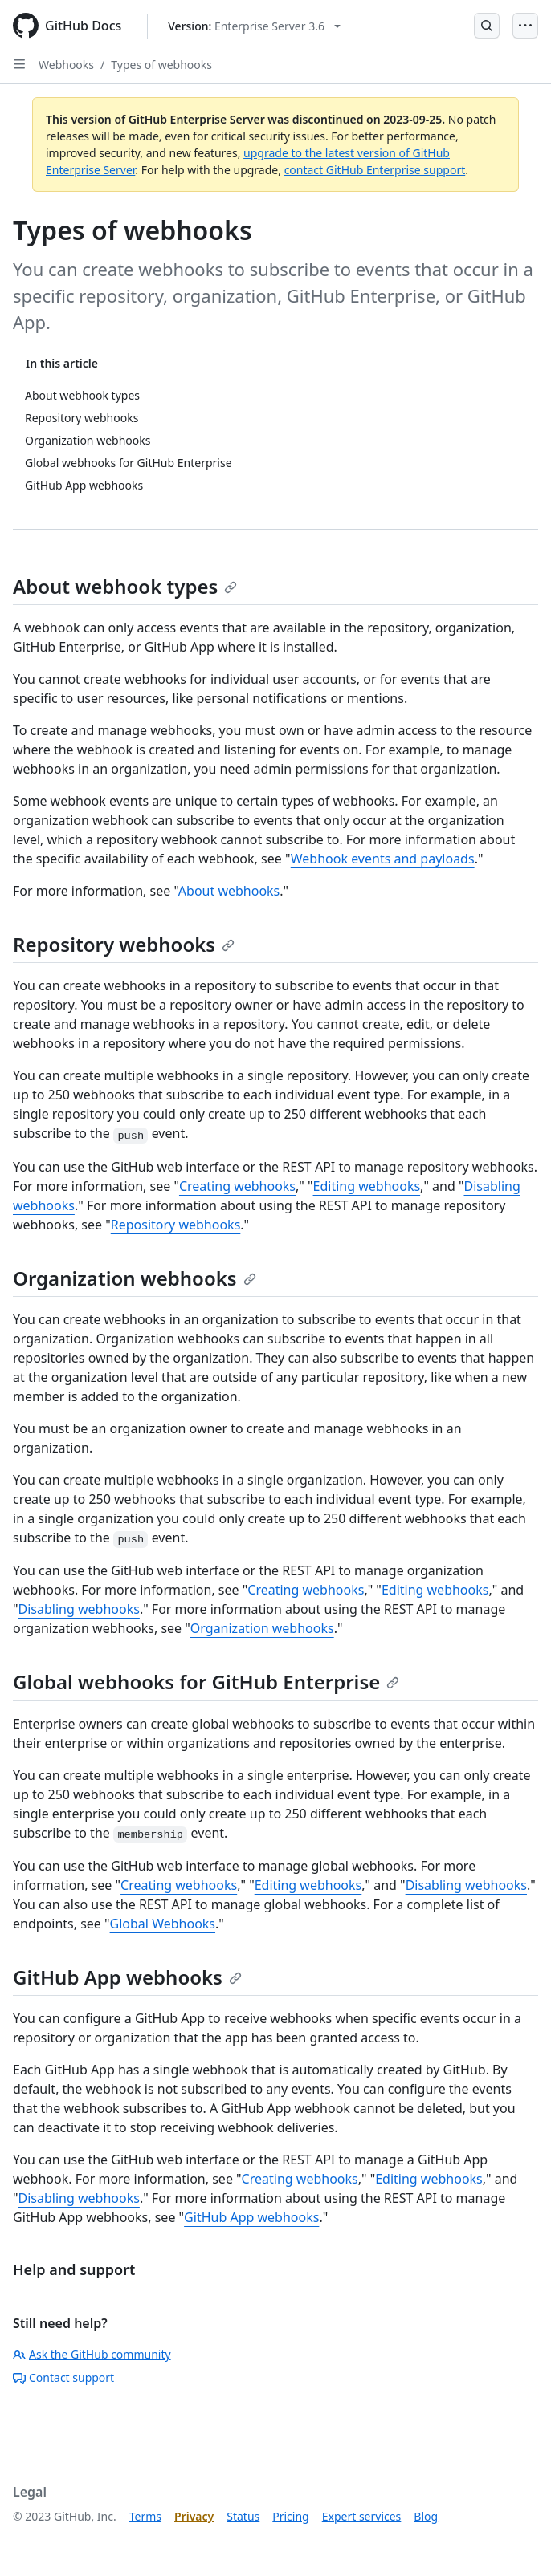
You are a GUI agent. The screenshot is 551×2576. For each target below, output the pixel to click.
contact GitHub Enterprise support (375, 169)
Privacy (194, 2516)
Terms (145, 2516)
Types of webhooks (161, 64)
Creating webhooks (237, 1186)
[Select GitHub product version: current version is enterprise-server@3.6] (254, 26)
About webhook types (125, 586)
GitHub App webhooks (127, 1977)
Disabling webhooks (79, 1609)
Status (243, 2516)
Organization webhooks (134, 1278)
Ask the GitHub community (92, 2354)
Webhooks (66, 64)
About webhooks (229, 891)
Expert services (362, 2516)
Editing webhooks (367, 1186)
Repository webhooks (124, 944)
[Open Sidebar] (19, 64)
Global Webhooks (162, 1923)
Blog (426, 2516)
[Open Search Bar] (487, 26)
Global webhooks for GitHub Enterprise (206, 1681)
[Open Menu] (525, 26)
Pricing (290, 2516)
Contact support (63, 2377)
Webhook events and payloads (383, 858)
